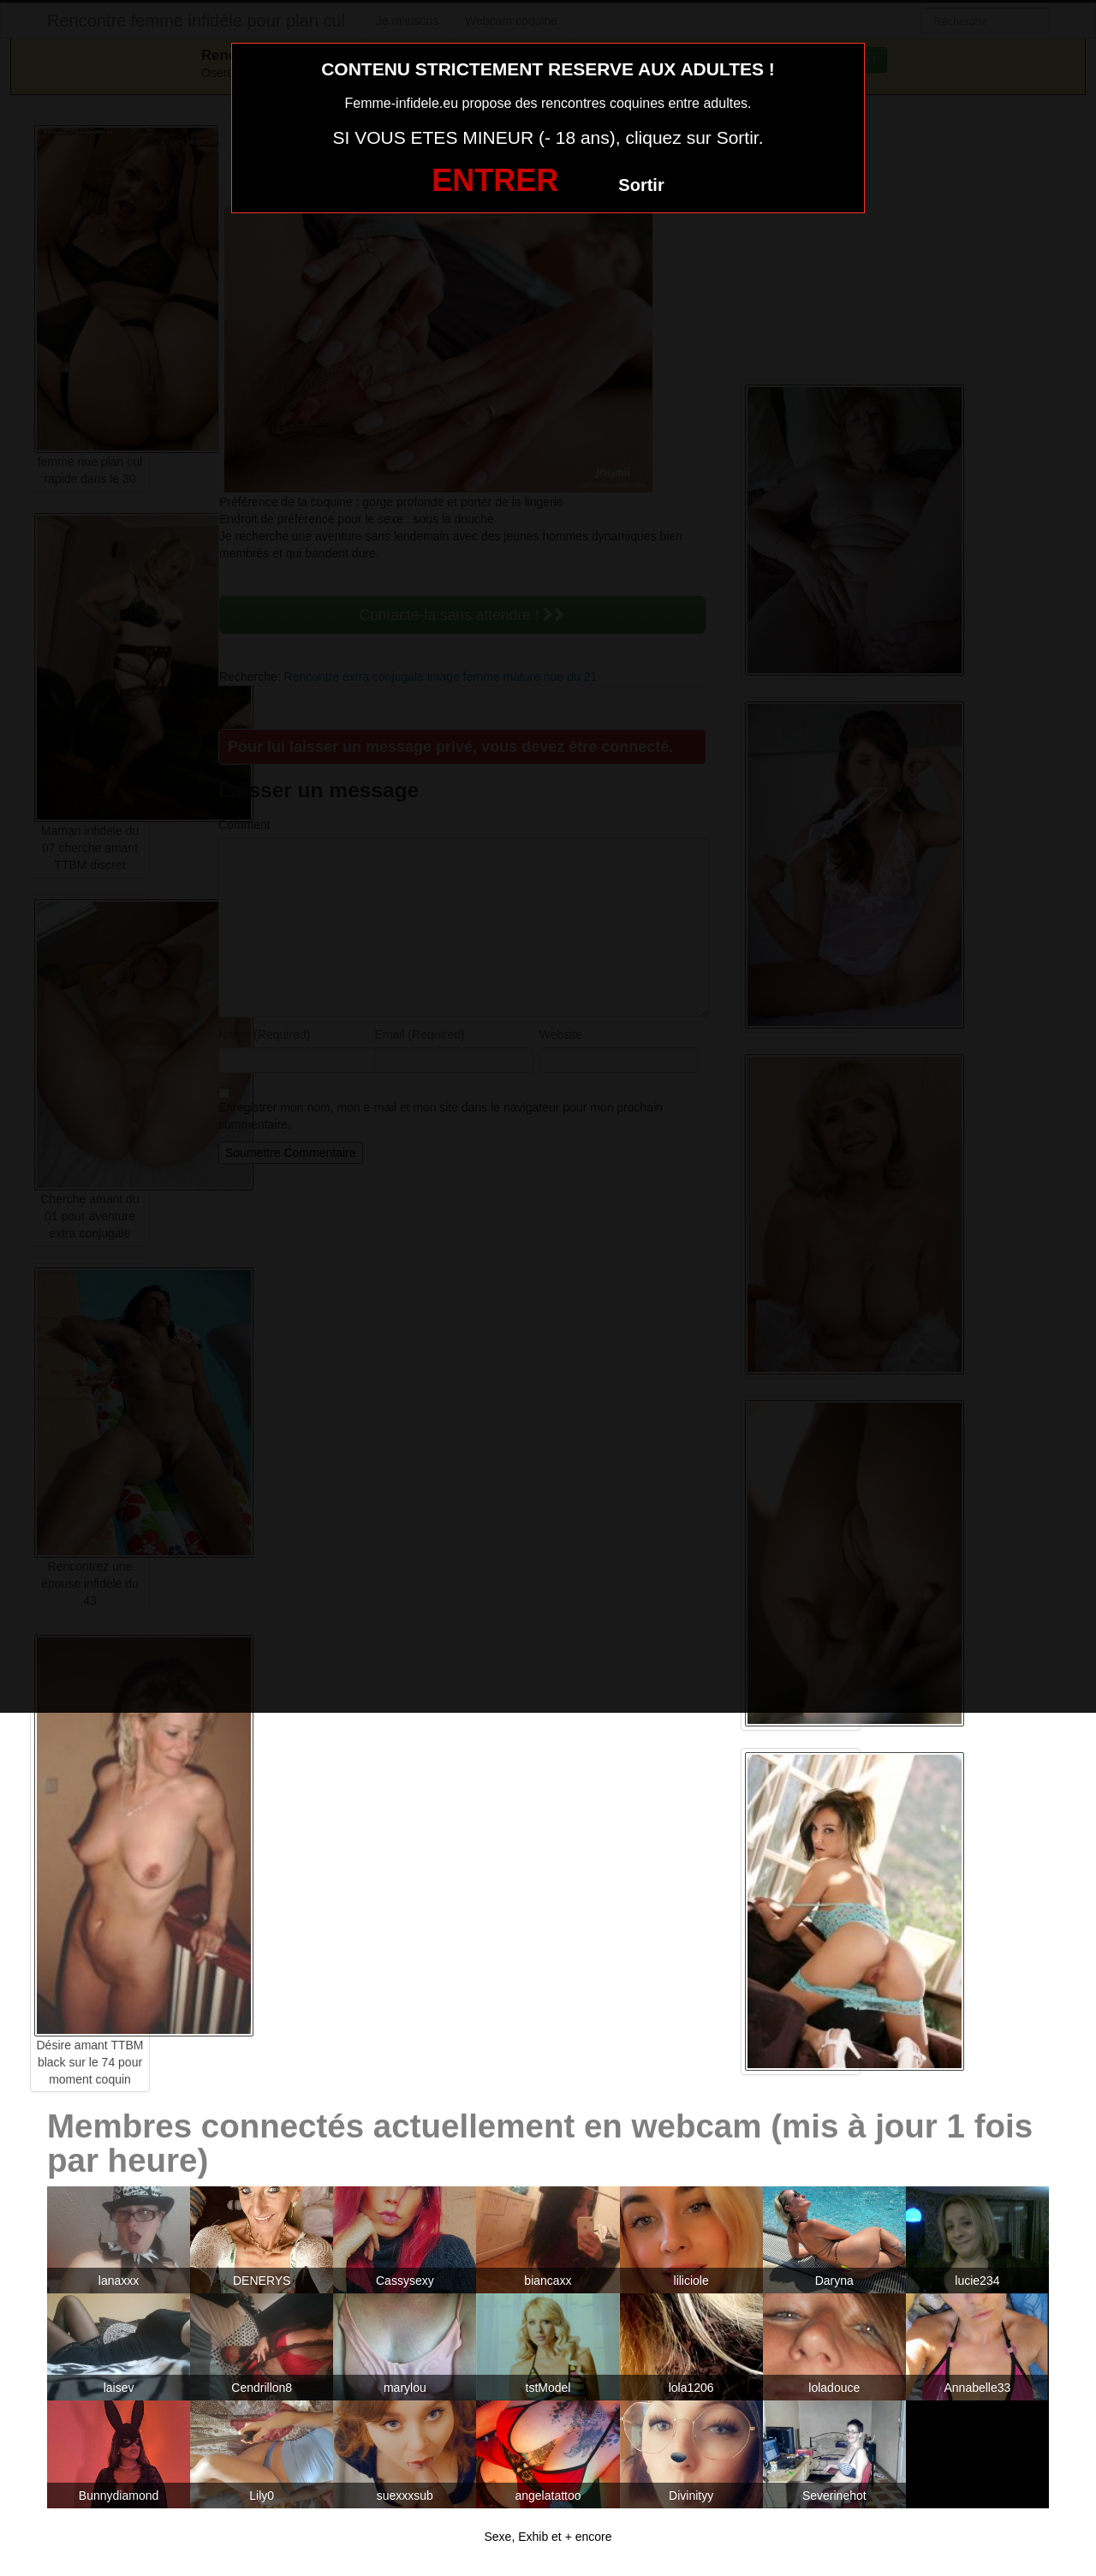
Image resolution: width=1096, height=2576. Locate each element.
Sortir (641, 185)
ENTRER (495, 180)
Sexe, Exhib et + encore (547, 2536)
